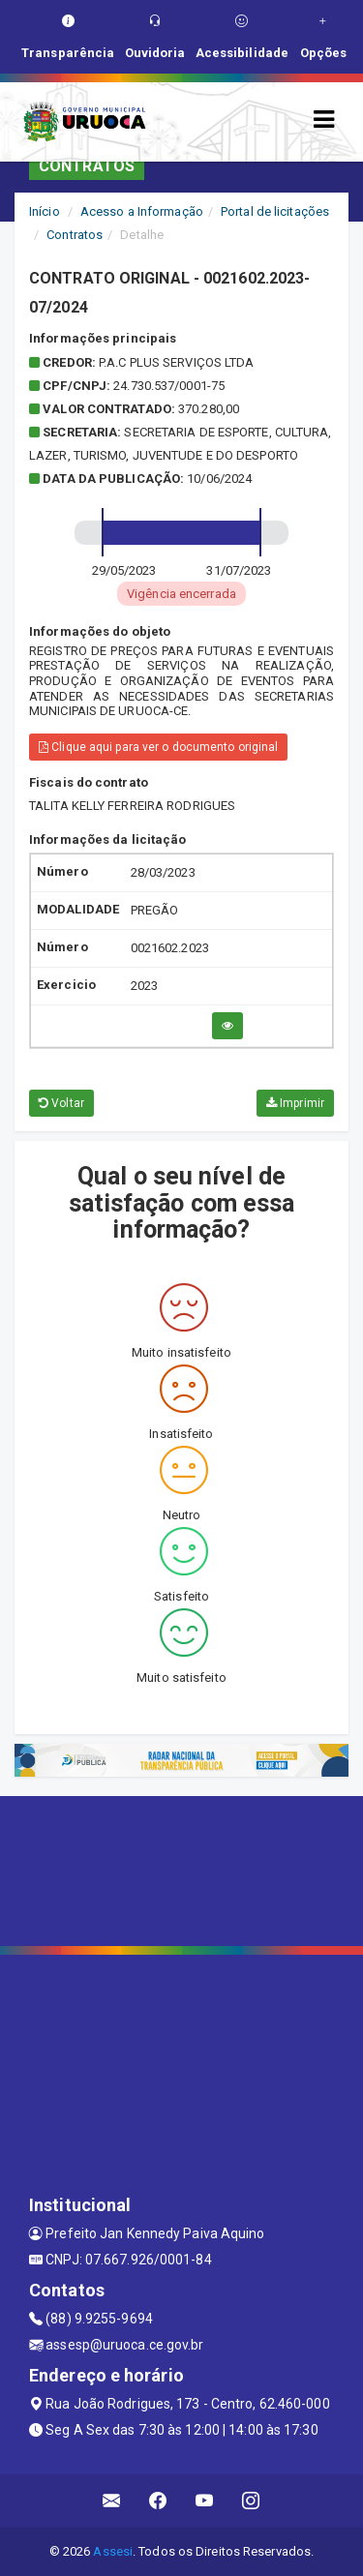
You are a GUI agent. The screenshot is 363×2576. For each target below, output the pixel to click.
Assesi (113, 2551)
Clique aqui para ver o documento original (158, 747)
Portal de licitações (275, 211)
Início (44, 211)
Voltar (61, 1103)
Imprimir (295, 1103)
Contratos (74, 234)
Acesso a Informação (141, 211)
